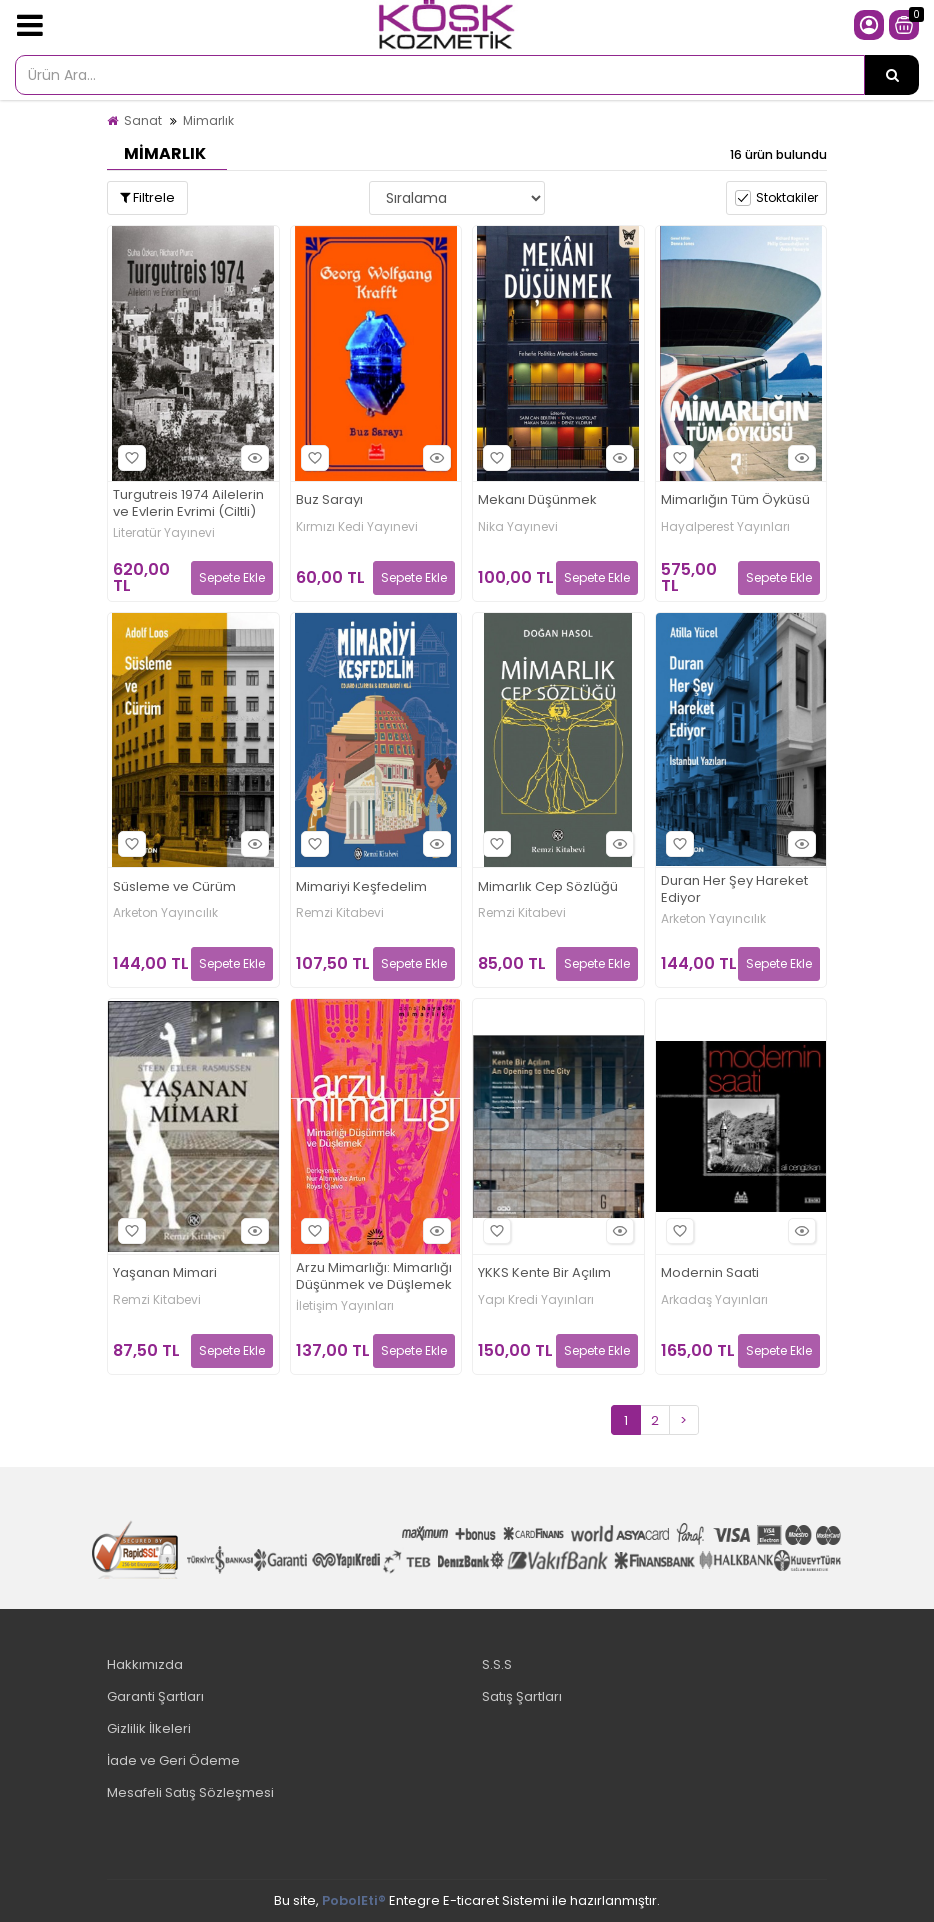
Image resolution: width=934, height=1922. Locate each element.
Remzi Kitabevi (340, 913)
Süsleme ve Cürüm (174, 887)
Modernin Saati (710, 1273)
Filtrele (147, 197)
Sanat (143, 120)
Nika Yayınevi (518, 527)
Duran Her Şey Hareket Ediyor (734, 890)
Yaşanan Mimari (165, 1273)
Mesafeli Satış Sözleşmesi (190, 1792)
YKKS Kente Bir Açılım (544, 1273)
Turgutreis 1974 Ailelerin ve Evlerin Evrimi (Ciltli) (188, 504)
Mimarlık (208, 120)
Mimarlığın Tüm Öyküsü (735, 500)
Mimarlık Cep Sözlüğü (548, 887)
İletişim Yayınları (345, 1306)
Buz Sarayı (329, 500)
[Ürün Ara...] (892, 75)
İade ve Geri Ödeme (173, 1760)
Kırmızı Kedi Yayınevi (357, 527)
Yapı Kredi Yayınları (536, 1300)
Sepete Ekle (232, 577)
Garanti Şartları (155, 1696)
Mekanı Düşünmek (537, 500)
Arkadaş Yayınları (714, 1300)
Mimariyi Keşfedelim (361, 887)
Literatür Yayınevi (164, 533)
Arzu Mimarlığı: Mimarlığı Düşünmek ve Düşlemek (374, 1277)
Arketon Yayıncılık (165, 913)
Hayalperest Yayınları (725, 527)
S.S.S (497, 1664)
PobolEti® (354, 1900)
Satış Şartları (522, 1696)
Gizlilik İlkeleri (149, 1728)
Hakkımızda (145, 1664)
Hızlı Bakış (252, 457)
